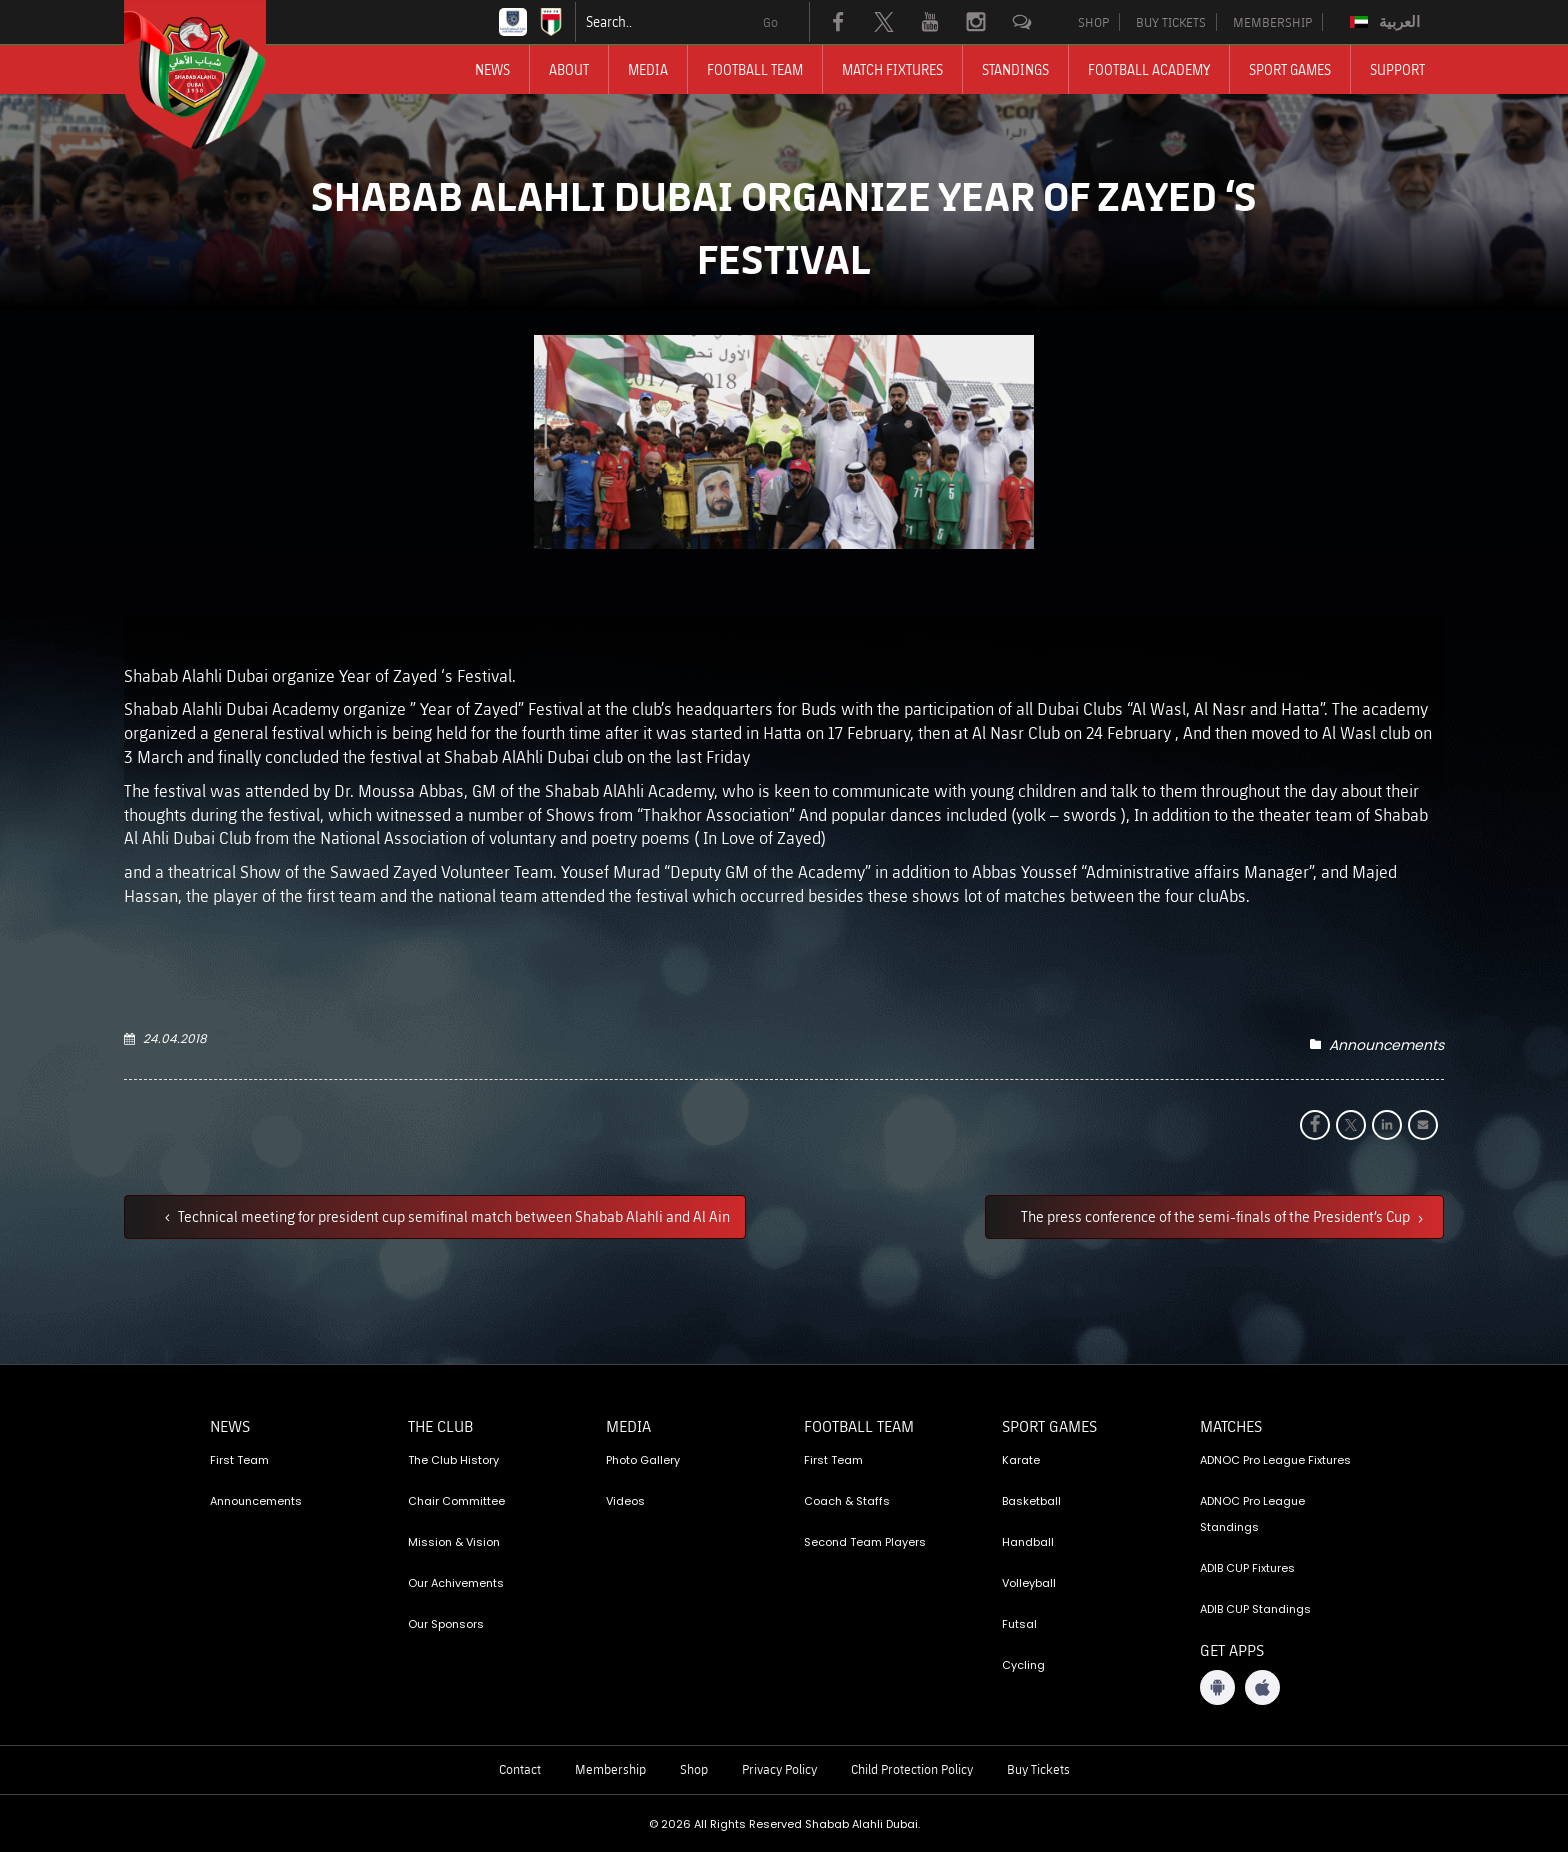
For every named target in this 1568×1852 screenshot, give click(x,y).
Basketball (1031, 1501)
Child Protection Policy (912, 1769)
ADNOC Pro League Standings (1252, 1514)
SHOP (1093, 22)
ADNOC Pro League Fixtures (1275, 1460)
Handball (1028, 1542)
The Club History (453, 1460)
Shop (694, 1769)
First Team (239, 1460)
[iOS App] (1262, 1687)
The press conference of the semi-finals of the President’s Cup (1217, 1216)
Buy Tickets (1038, 1769)
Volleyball (1029, 1583)
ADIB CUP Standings (1255, 1609)
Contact (520, 1769)
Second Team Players (865, 1542)
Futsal (1019, 1624)
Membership (610, 1769)
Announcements (1386, 1045)
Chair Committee (456, 1501)
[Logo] (213, 75)
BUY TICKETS (1171, 22)
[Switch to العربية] (1387, 22)
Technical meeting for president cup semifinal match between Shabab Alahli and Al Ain (452, 1216)
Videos (625, 1501)
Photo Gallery (643, 1460)
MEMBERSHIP (1272, 22)
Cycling (1023, 1665)
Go (770, 22)
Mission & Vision (454, 1542)
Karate (1021, 1460)
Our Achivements (456, 1583)
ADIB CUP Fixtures (1247, 1568)
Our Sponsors (446, 1624)
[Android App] (1217, 1687)
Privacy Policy (779, 1769)
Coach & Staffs (847, 1501)
